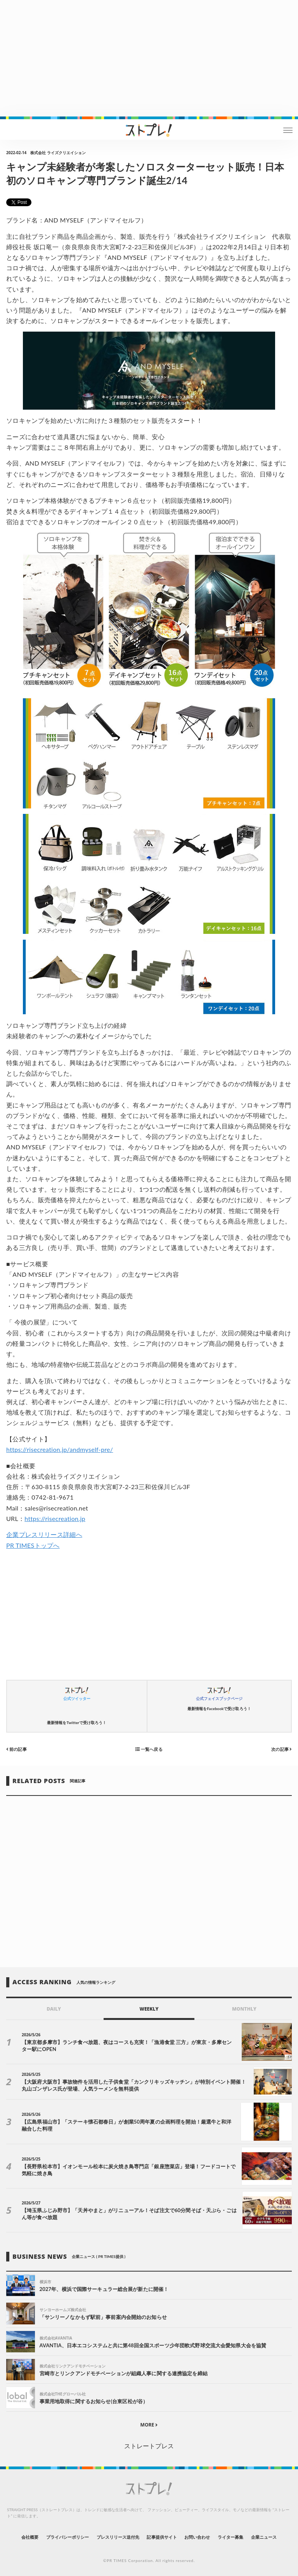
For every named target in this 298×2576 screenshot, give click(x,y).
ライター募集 (230, 2536)
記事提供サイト (162, 2536)
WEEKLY (148, 2009)
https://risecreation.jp (54, 1518)
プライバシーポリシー (67, 2536)
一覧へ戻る (148, 1749)
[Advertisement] (149, 58)
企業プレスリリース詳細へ (44, 1534)
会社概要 (29, 2536)
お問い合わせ (197, 2536)
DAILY (54, 2009)
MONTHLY (244, 2009)
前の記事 (16, 1749)
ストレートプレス (149, 2445)
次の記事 (281, 1749)
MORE (149, 2424)
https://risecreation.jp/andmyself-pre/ (59, 1449)
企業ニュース (264, 2536)
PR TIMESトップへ (33, 1545)
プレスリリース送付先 (118, 2536)
